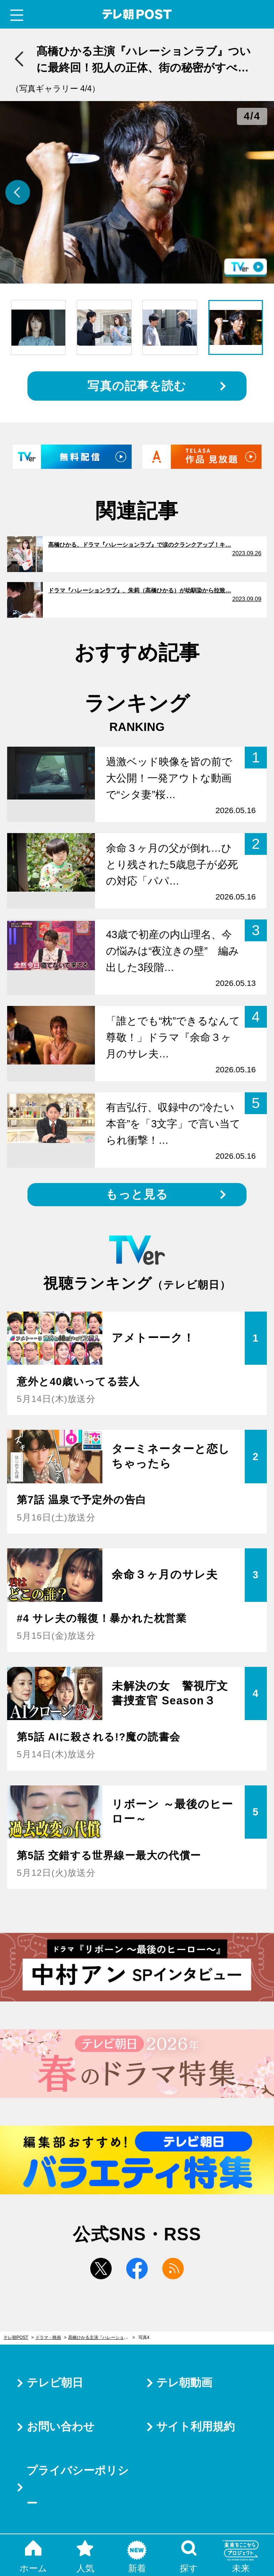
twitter (101, 2268)
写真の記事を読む (136, 385)
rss (173, 2268)
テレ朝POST (137, 14)
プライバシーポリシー (77, 2487)
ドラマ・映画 (48, 2337)
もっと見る (137, 1194)
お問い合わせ (61, 2426)
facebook (137, 2268)
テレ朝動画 (184, 2382)
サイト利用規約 (195, 2426)
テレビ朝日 (55, 2382)
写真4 (143, 2337)
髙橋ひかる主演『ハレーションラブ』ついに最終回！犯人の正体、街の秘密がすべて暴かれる (101, 2337)
